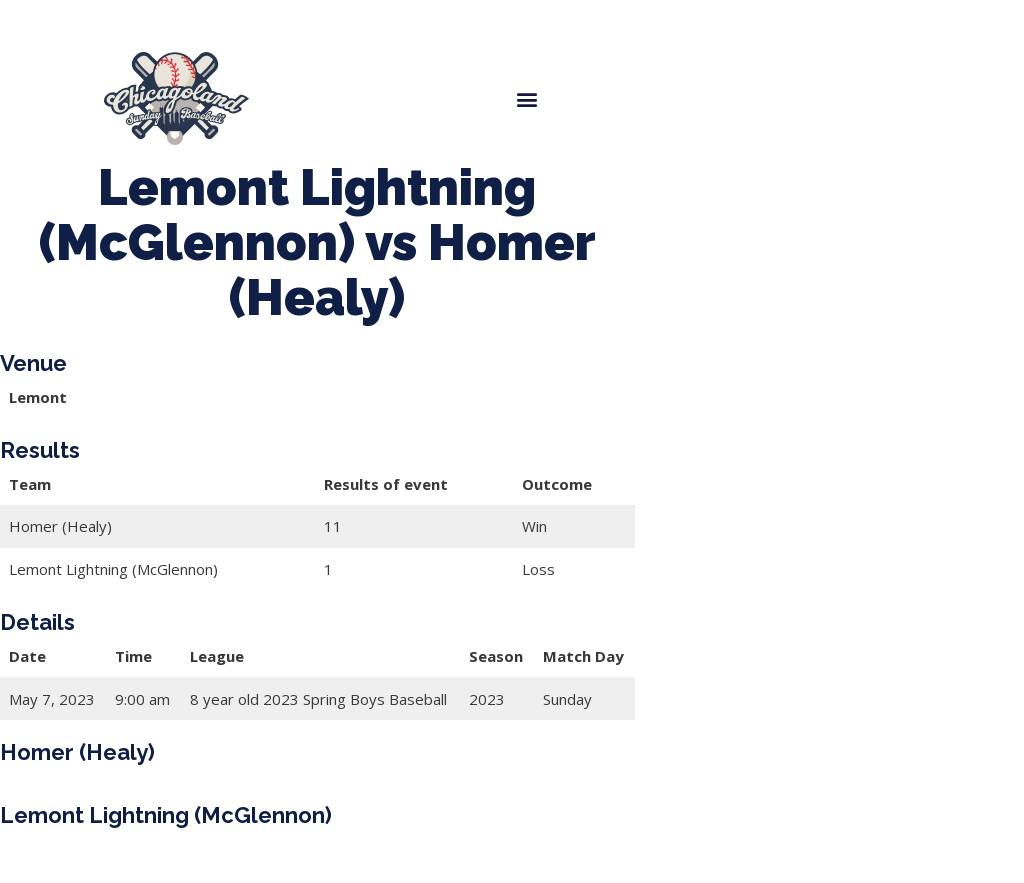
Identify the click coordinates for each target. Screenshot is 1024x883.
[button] (526, 98)
